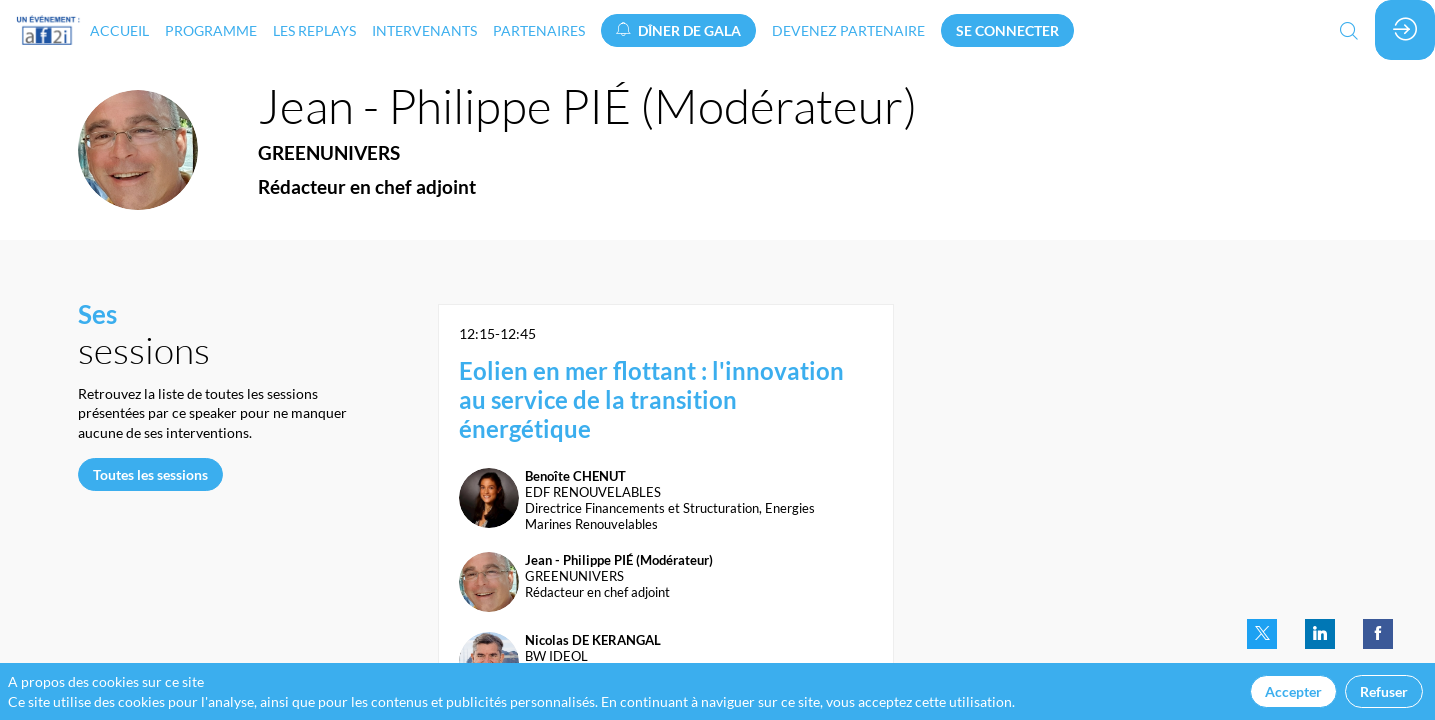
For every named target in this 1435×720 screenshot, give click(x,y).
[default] (848, 30)
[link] (119, 30)
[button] (678, 30)
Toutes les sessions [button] (150, 474)
